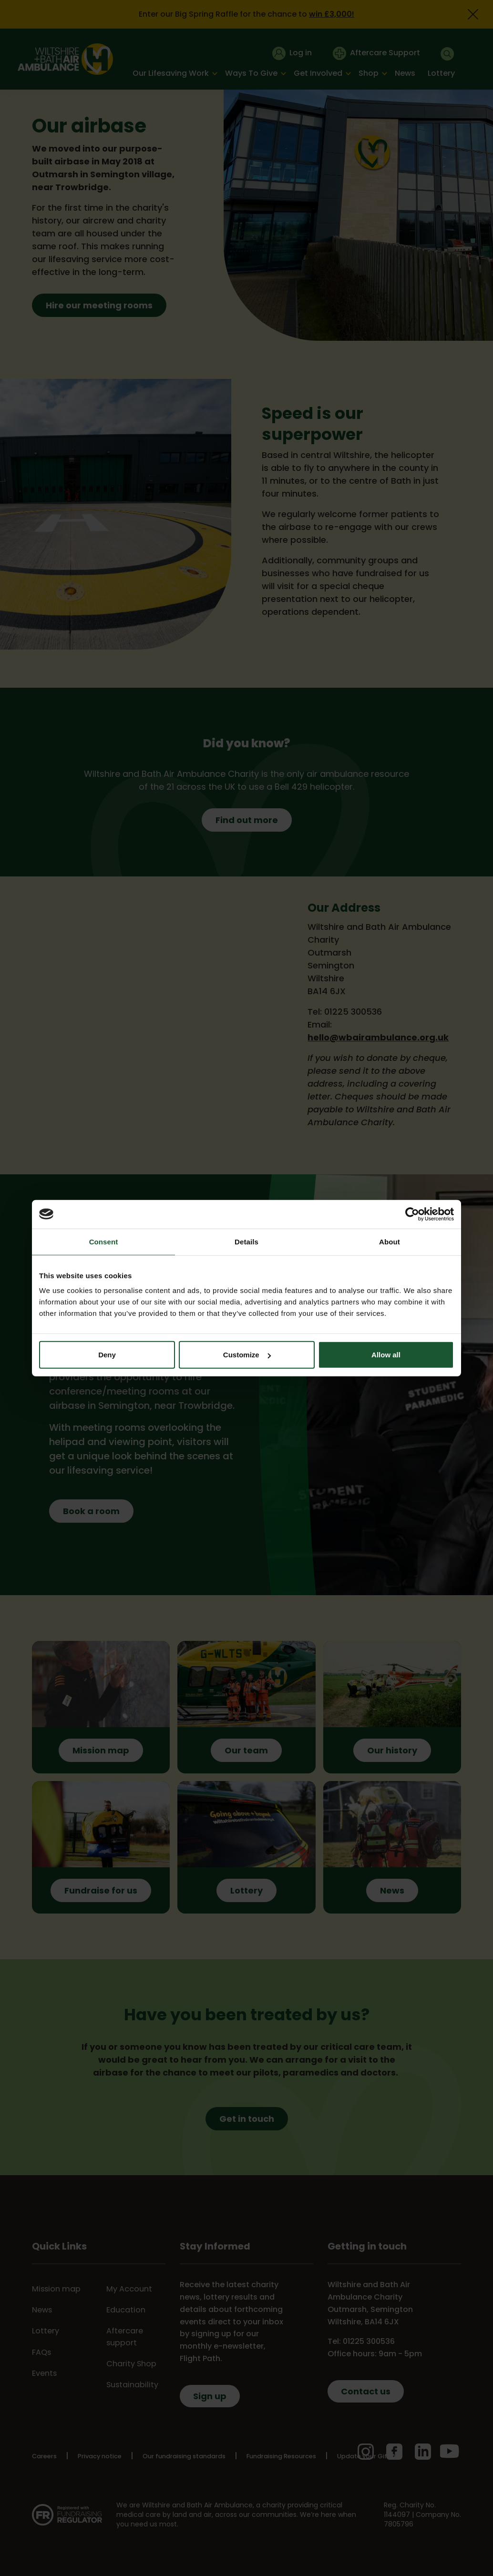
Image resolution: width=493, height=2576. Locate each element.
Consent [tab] (103, 1241)
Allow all (386, 1355)
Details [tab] (246, 1241)
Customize (247, 1355)
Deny (107, 1355)
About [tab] (389, 1241)
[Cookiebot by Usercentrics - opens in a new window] (412, 1214)
